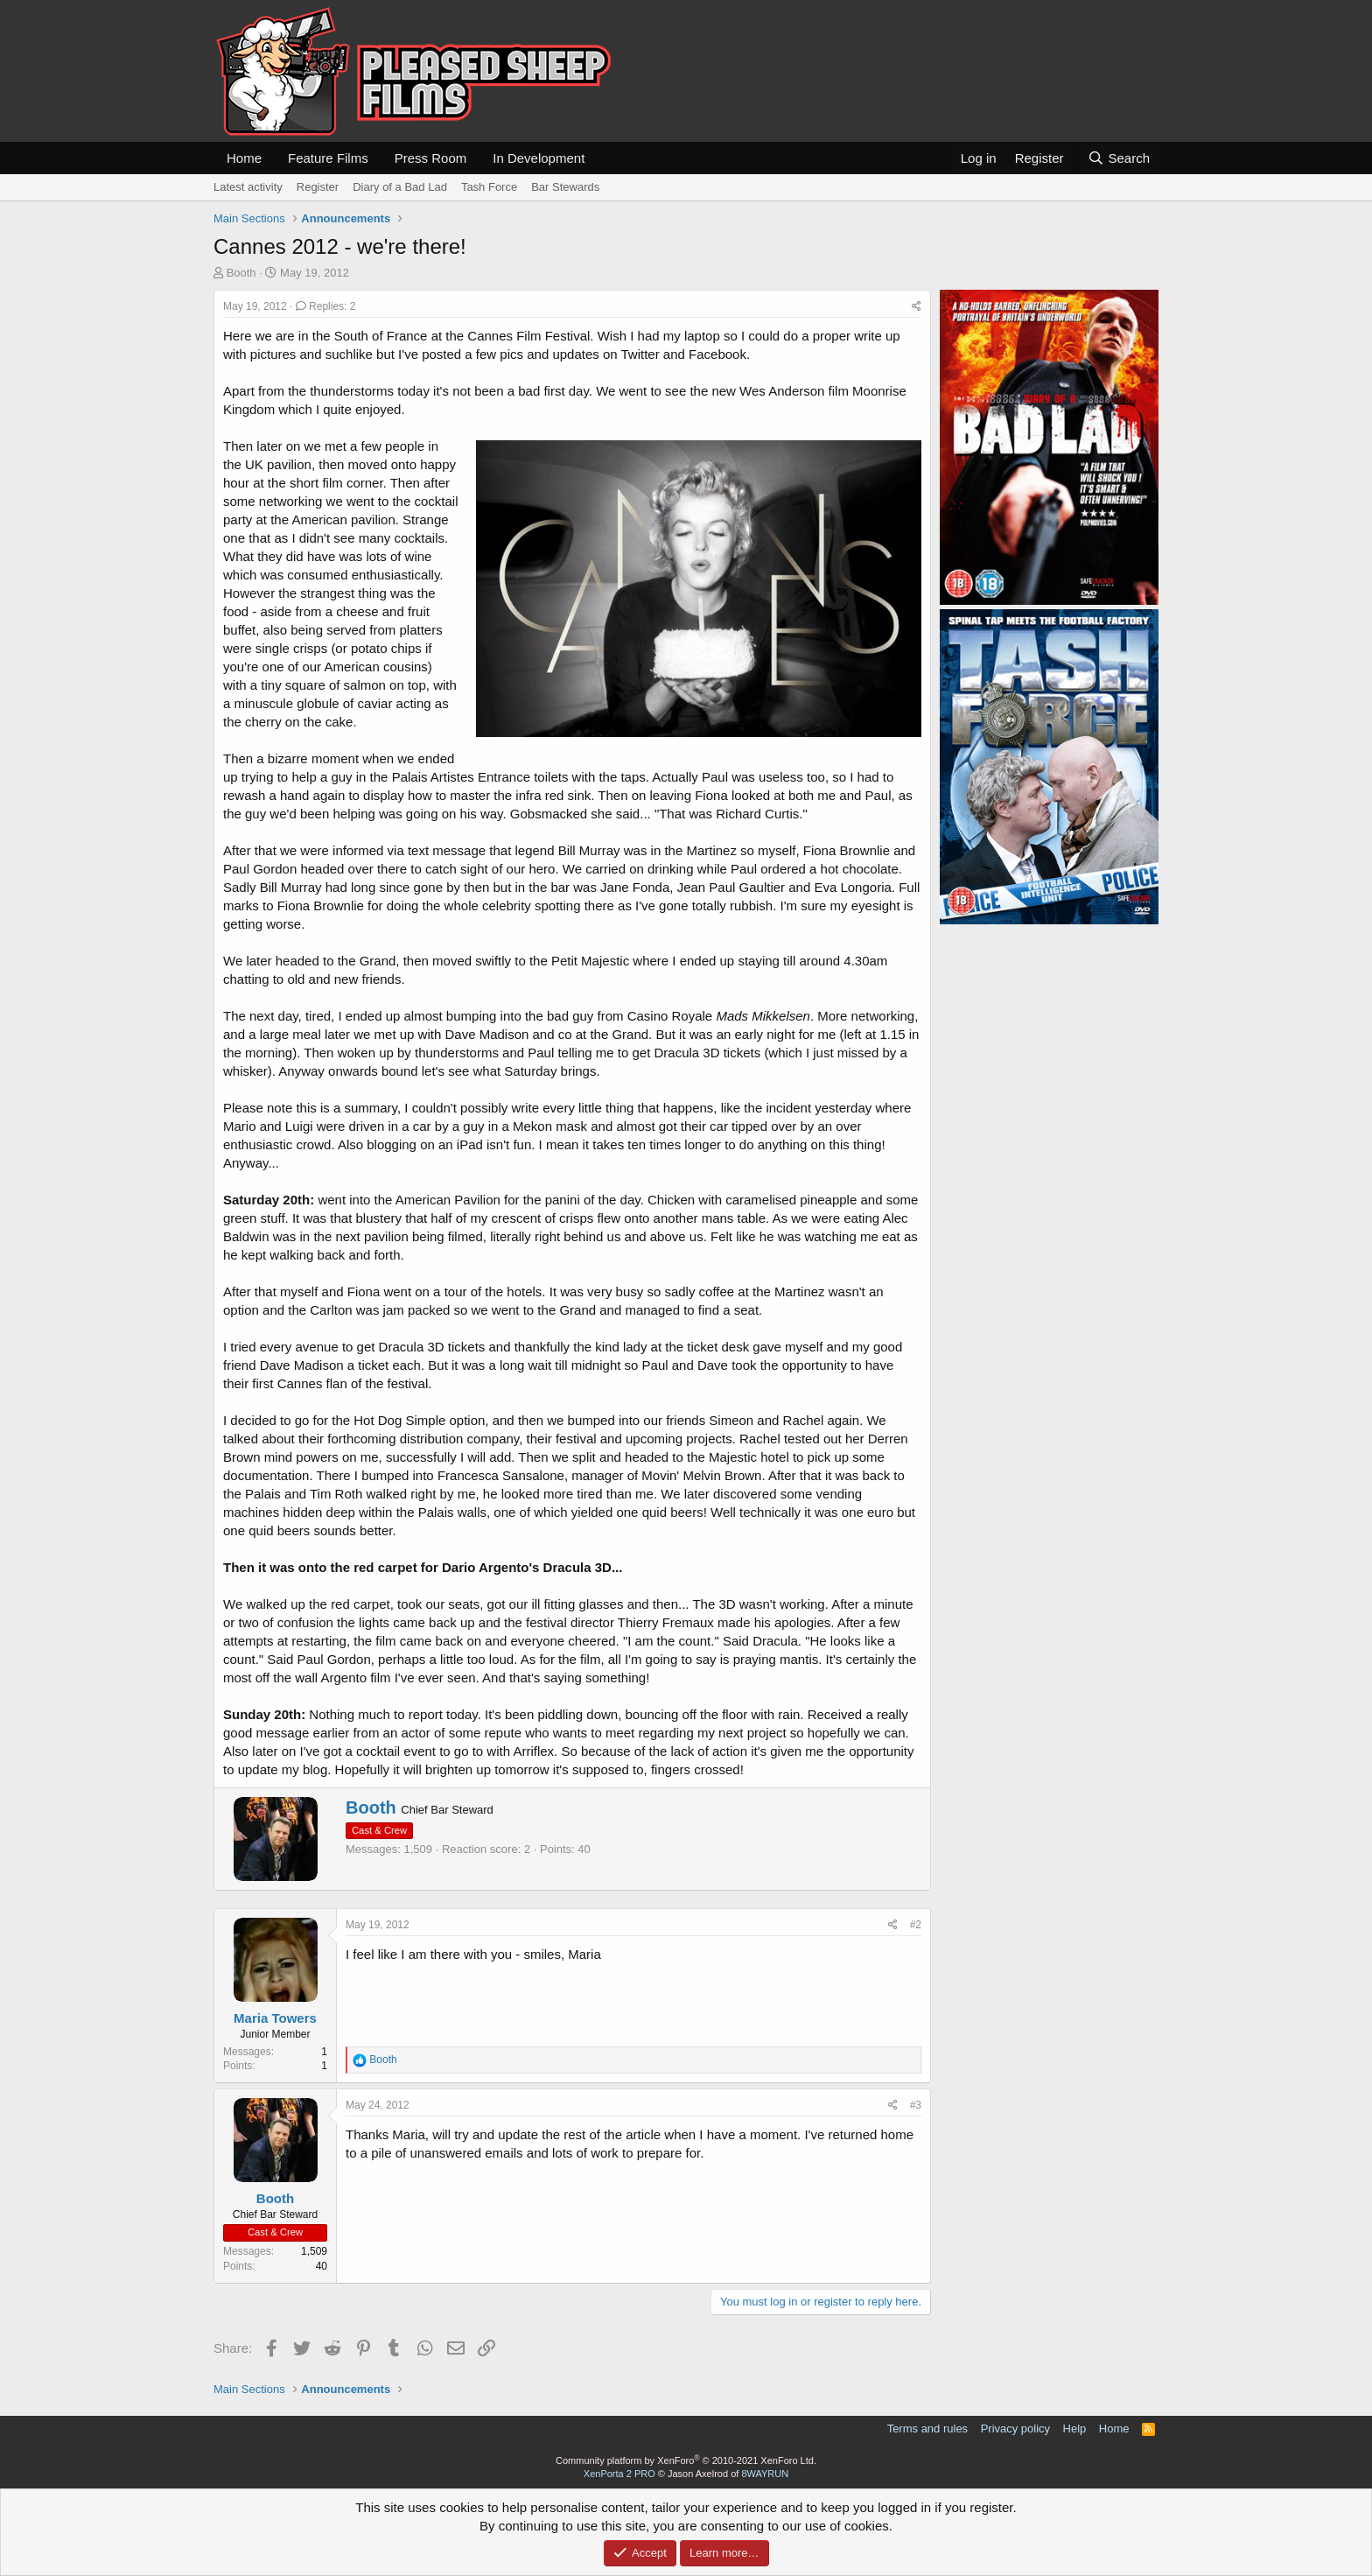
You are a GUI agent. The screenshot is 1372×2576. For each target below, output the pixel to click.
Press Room (431, 158)
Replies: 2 (326, 306)
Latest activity (248, 186)
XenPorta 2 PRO (619, 2473)
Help (1075, 2428)
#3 (915, 2105)
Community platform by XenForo (686, 2460)
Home (244, 158)
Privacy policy (1015, 2428)
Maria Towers (275, 2018)
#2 (915, 1925)
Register (318, 186)
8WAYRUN (764, 2473)
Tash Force (489, 186)
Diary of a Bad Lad (400, 186)
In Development (538, 158)
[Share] (917, 307)
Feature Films (328, 158)
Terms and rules (927, 2428)
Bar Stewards (565, 186)
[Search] (1118, 158)
